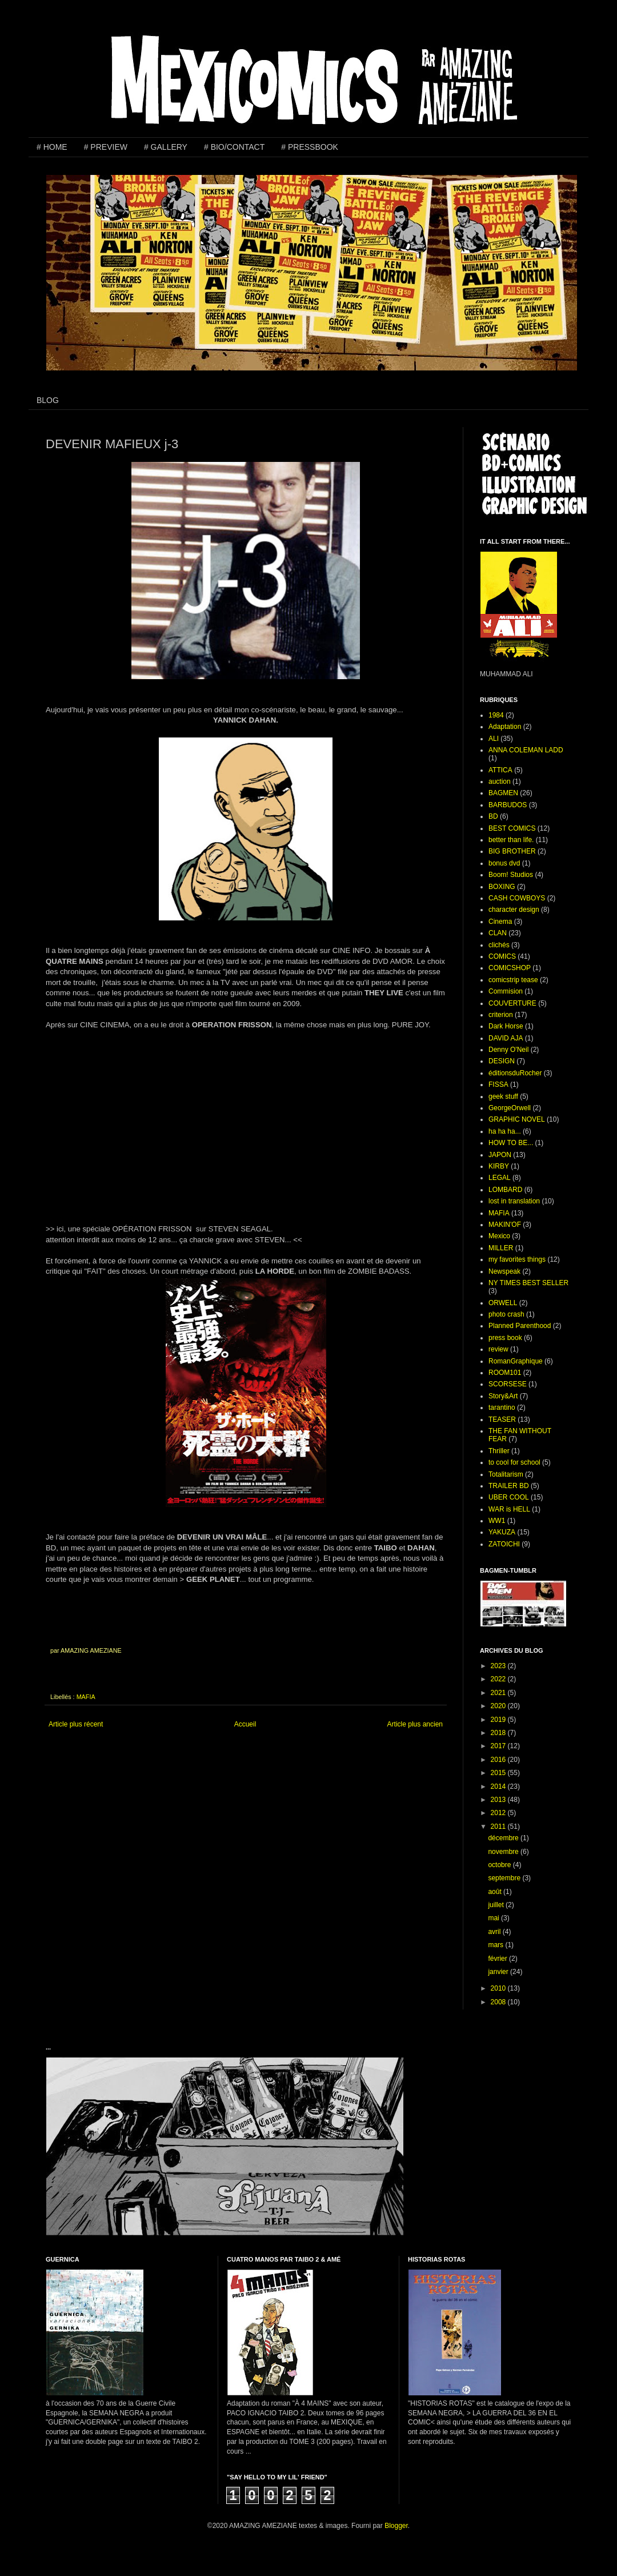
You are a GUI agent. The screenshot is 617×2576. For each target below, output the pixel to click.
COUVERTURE (512, 1003)
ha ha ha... (504, 1131)
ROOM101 (504, 1373)
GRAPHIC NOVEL (516, 1119)
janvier (499, 1972)
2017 (499, 1746)
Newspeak (504, 1271)
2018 (499, 1733)
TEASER (502, 1419)
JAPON (499, 1155)
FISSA (498, 1084)
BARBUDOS (507, 805)
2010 (499, 1988)
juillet (497, 1905)
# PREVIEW (105, 146)
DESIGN (501, 1061)
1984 (496, 715)
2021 (499, 1693)
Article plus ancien (415, 1724)
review (498, 1349)
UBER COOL (508, 1497)
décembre (504, 1838)
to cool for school (514, 1462)
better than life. (511, 840)
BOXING (501, 887)
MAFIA (86, 1696)
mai (494, 1918)
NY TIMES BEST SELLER (528, 1283)
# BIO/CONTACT (234, 146)
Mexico (499, 1236)
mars (496, 1945)
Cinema (500, 922)
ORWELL (502, 1303)
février (498, 1959)
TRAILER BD (508, 1486)
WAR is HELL (509, 1509)
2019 (499, 1720)
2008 (499, 2002)
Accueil (245, 1724)
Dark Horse (505, 1026)
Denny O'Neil (508, 1050)
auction (499, 781)
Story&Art (503, 1396)
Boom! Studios (510, 875)
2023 (499, 1666)
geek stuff (503, 1096)
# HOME (52, 146)
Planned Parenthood (519, 1326)
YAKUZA (501, 1532)
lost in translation (514, 1201)
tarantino (501, 1407)
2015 (499, 1773)
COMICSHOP (509, 968)
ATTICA (500, 770)
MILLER (500, 1248)
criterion (500, 1015)
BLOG (48, 400)
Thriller (499, 1451)
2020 (499, 1706)
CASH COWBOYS (516, 898)
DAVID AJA (505, 1038)
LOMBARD (505, 1190)
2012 (499, 1813)
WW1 (496, 1521)
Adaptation (504, 727)
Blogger (396, 2526)
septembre (505, 1878)
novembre (504, 1852)
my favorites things (517, 1259)
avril (495, 1932)
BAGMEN (503, 793)
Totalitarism (505, 1474)
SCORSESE (507, 1384)
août (495, 1892)
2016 (499, 1760)
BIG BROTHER (512, 851)
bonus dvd (504, 863)
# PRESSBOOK (309, 146)
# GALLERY (165, 146)
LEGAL (499, 1178)
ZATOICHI (504, 1544)
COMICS (502, 956)
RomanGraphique (515, 1361)
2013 (499, 1800)
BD (493, 816)
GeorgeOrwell (509, 1108)
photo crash (506, 1314)
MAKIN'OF (504, 1225)
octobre (500, 1865)
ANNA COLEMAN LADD (525, 750)
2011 (499, 1827)
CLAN (497, 933)
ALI (493, 739)
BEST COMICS (511, 828)
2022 (499, 1679)
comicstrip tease (513, 980)
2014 (499, 1787)
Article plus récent (76, 1724)
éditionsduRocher (515, 1073)
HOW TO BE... (510, 1143)
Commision (505, 991)
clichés (499, 945)
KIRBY (498, 1166)
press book (505, 1338)
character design (513, 910)
